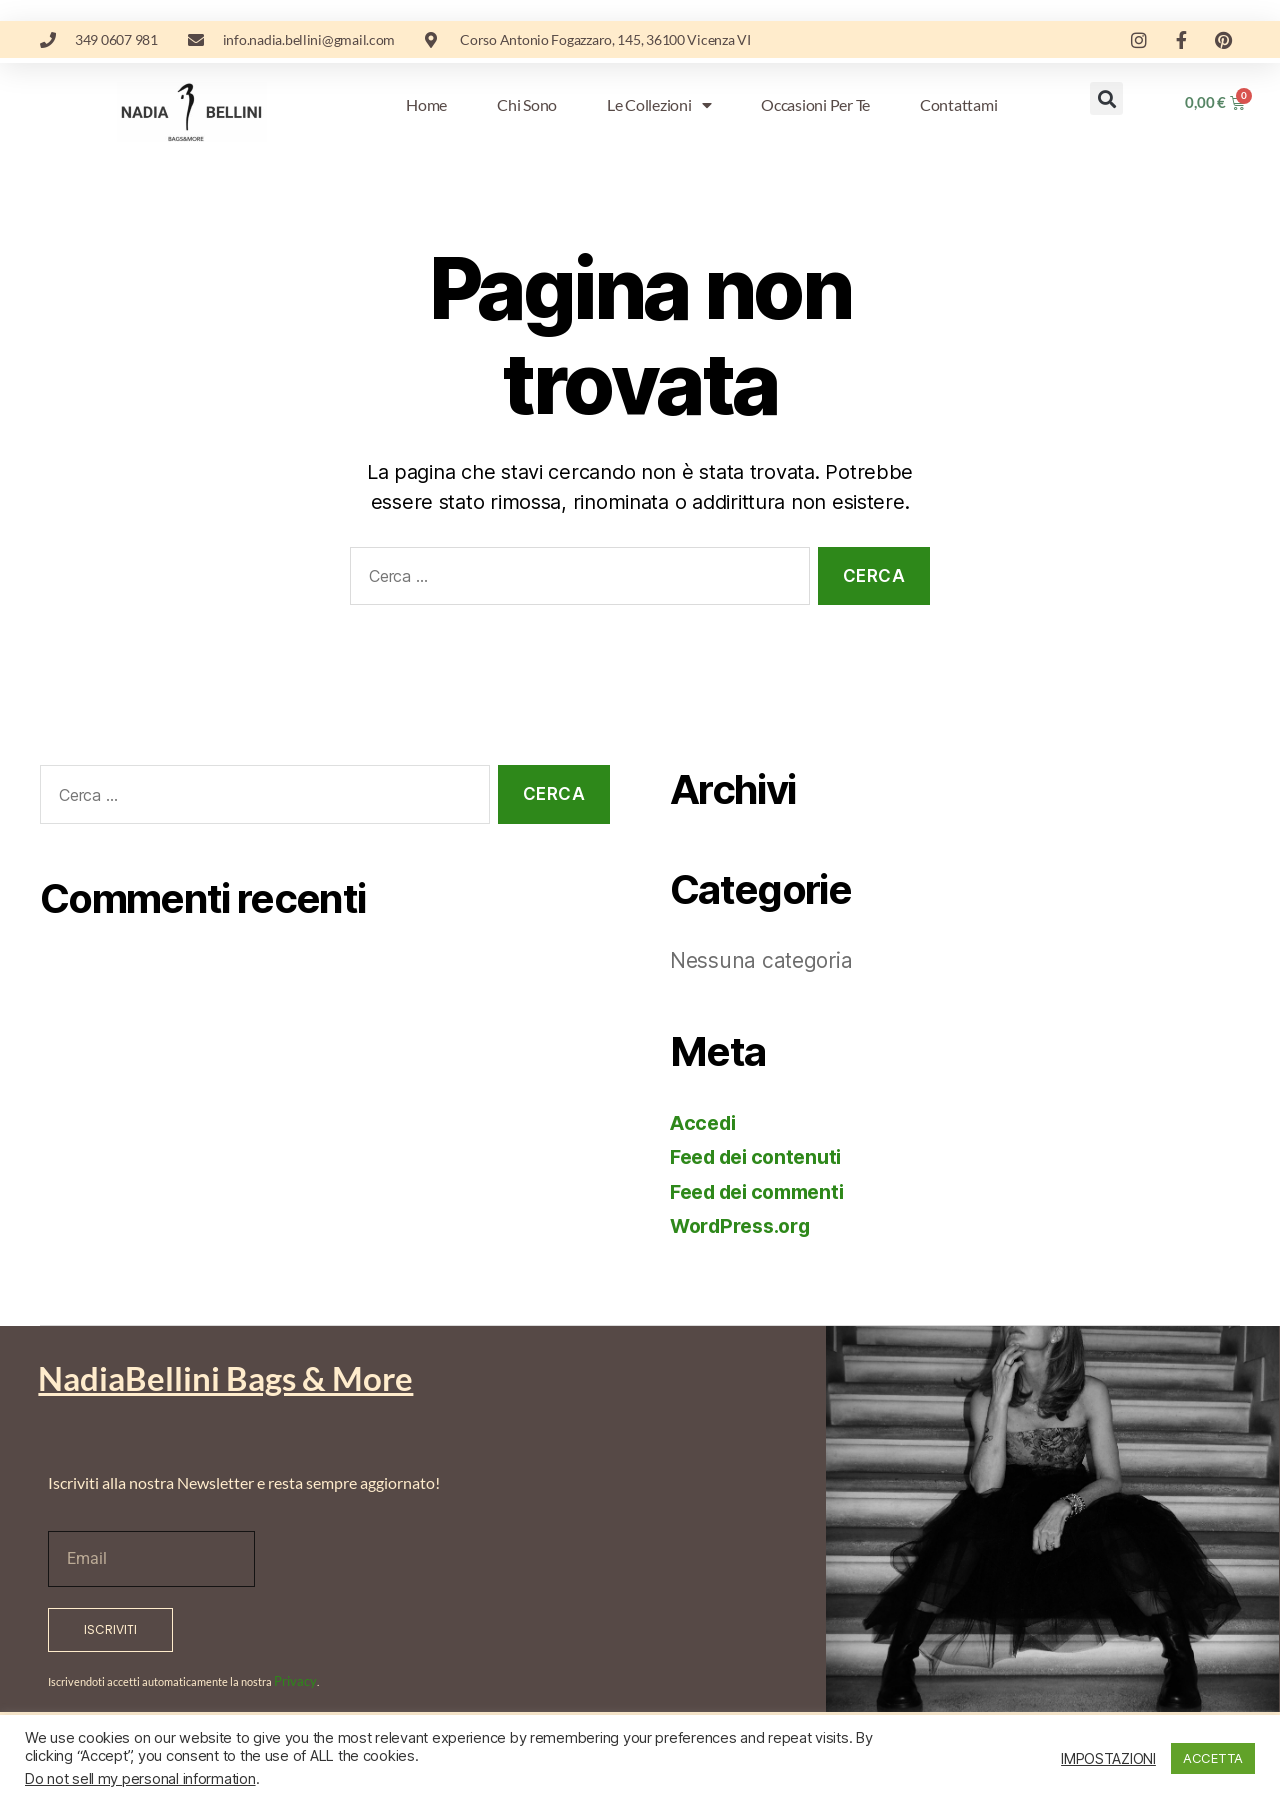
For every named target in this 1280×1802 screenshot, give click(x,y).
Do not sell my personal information (140, 1779)
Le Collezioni (659, 105)
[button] (1106, 98)
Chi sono (527, 104)
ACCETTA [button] (1213, 1758)
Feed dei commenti (765, 1191)
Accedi (705, 1122)
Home (426, 104)
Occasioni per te (815, 104)
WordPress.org (746, 1225)
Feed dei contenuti (763, 1156)
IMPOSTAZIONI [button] (1108, 1759)
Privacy (292, 1679)
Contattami (958, 104)
